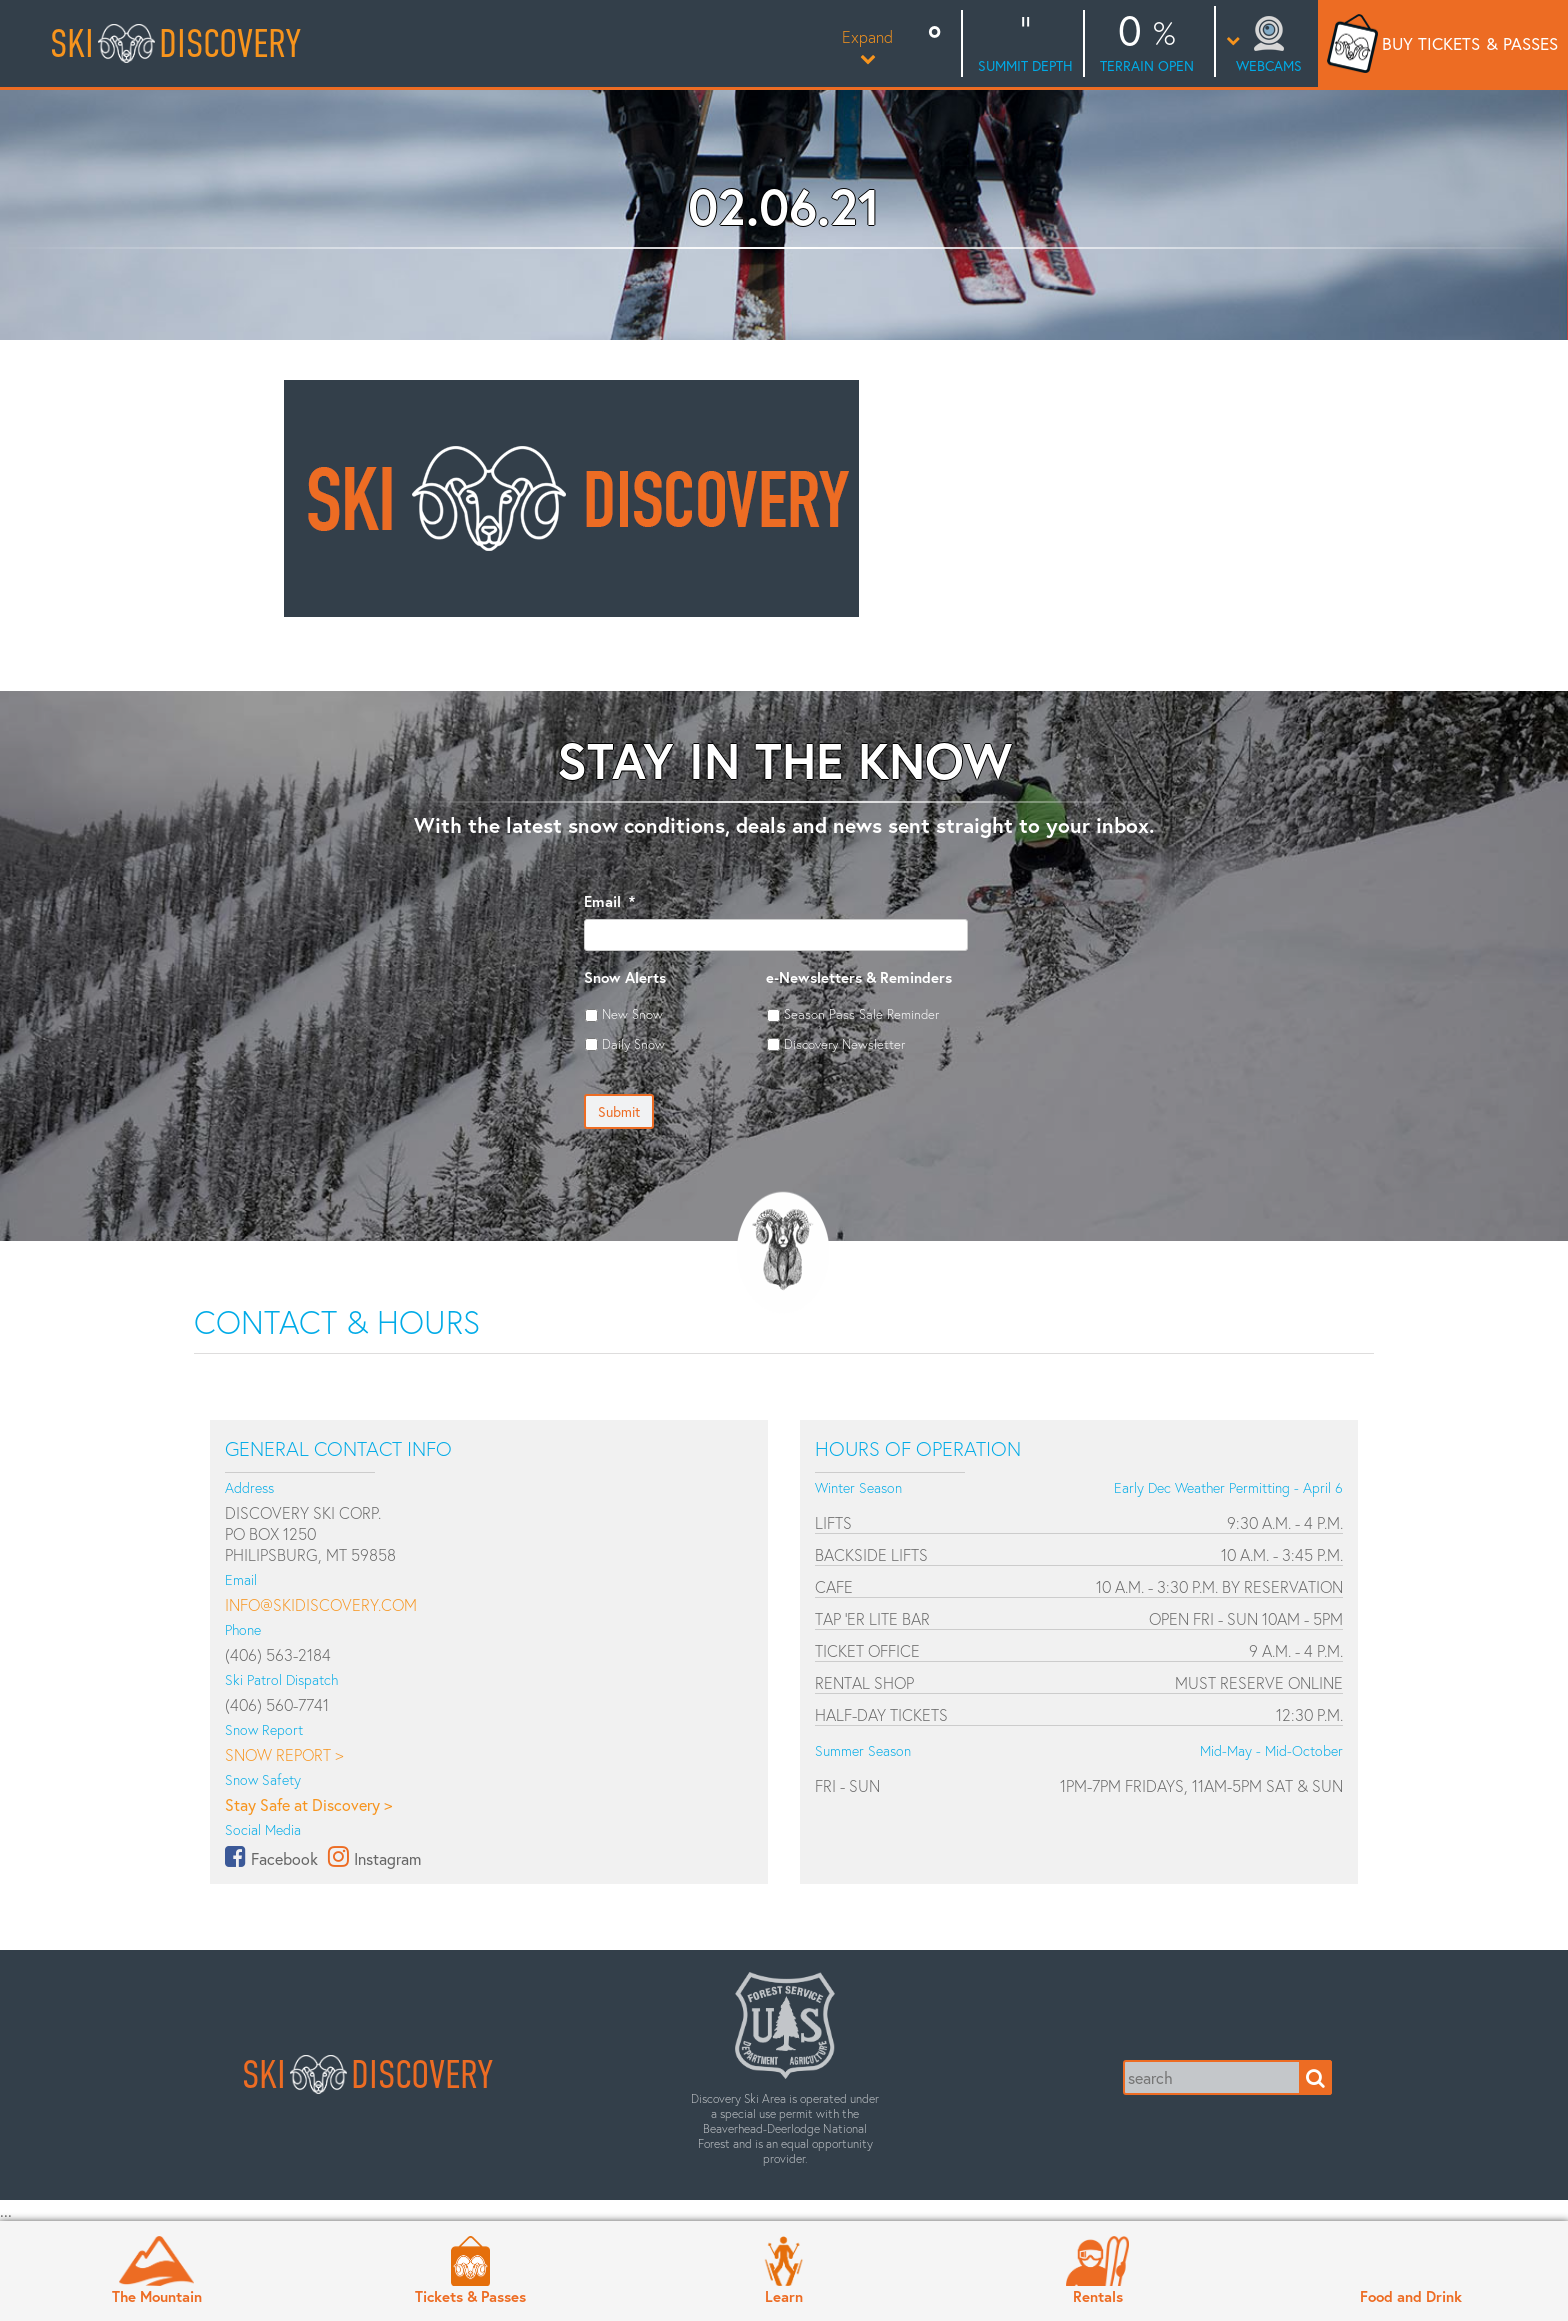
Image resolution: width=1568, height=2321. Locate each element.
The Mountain (157, 2296)
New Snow (632, 1014)
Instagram (387, 1858)
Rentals (1098, 2296)
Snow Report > (284, 1754)
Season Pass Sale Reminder (861, 1014)
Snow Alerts (625, 977)
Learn (784, 2296)
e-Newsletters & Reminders (859, 977)
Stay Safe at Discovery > (308, 1804)
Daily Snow (633, 1044)
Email (609, 901)
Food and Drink (1411, 2296)
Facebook (284, 1858)
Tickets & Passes (470, 2296)
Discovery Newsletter (844, 1044)
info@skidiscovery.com (321, 1604)
